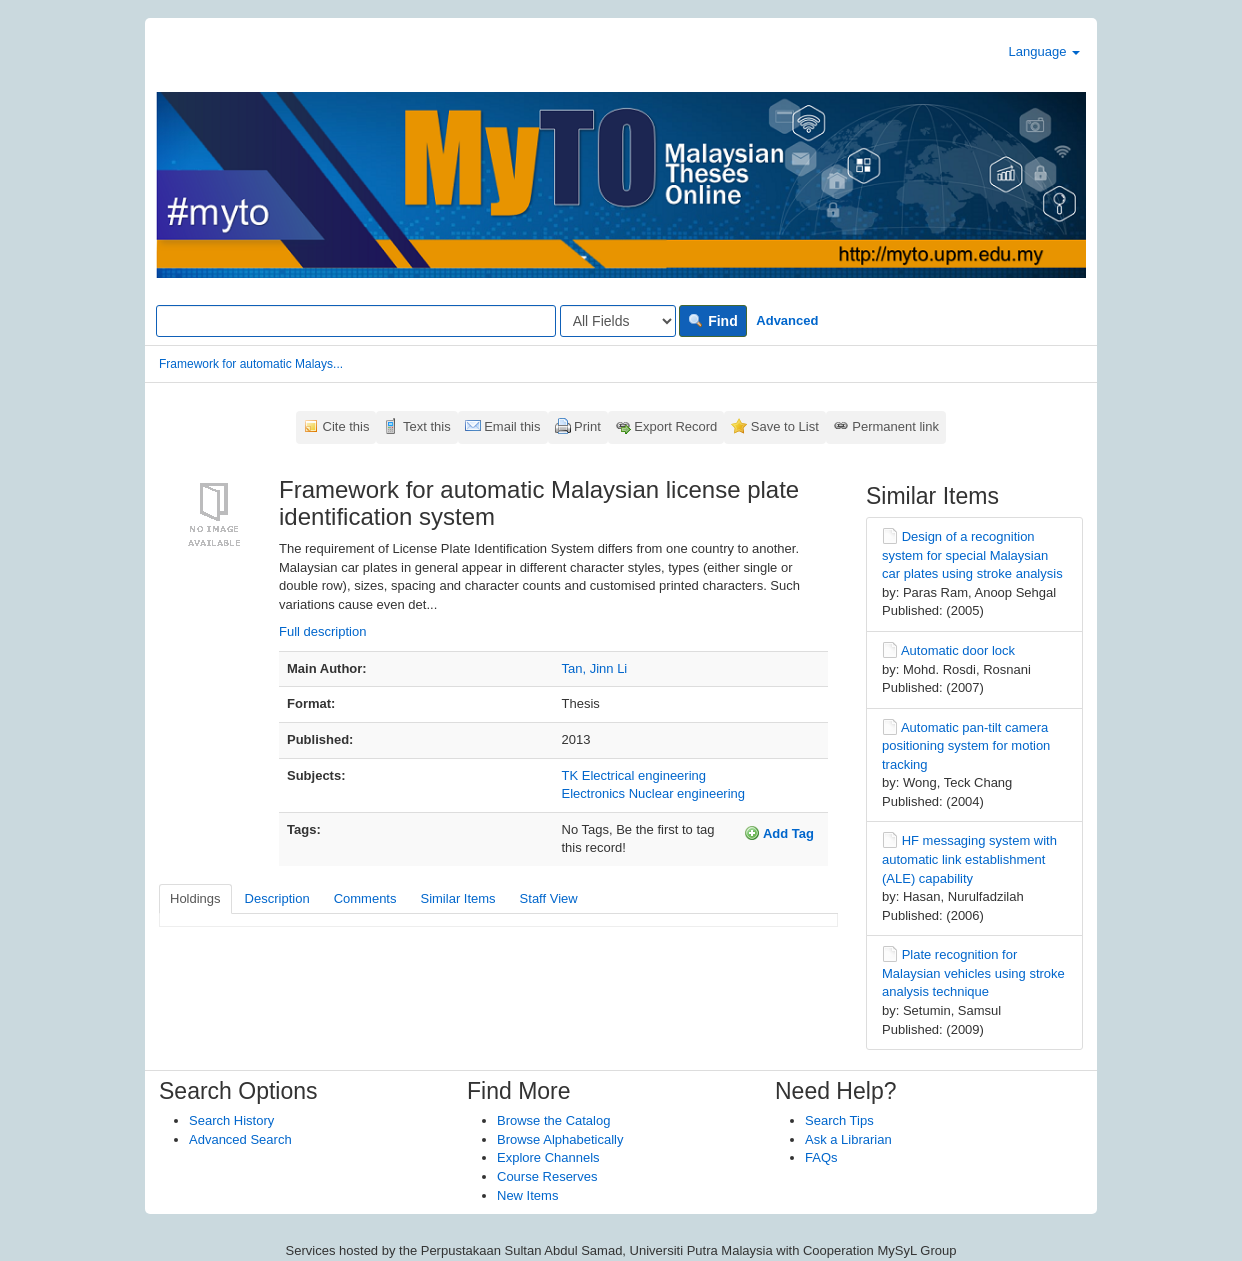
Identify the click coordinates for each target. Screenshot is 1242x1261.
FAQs (821, 1157)
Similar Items (457, 898)
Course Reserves (547, 1176)
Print (587, 426)
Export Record (675, 426)
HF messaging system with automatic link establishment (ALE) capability (969, 859)
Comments (365, 898)
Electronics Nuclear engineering (654, 793)
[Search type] (618, 321)
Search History (231, 1120)
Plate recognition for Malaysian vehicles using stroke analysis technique (973, 973)
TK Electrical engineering (634, 775)
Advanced (787, 320)
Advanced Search (240, 1139)
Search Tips (839, 1120)
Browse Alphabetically (560, 1139)
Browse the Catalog (553, 1120)
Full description (322, 631)
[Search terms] (356, 321)
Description (277, 898)
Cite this (346, 426)
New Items (527, 1195)
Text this (427, 426)
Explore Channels (548, 1157)
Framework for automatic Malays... (251, 364)
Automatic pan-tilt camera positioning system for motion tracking (966, 746)
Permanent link (895, 426)
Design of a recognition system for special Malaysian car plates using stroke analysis (972, 555)
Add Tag (779, 833)
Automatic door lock (958, 650)
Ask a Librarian (848, 1139)
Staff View (549, 898)
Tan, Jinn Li (595, 668)
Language (1044, 51)
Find (712, 321)
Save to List (785, 426)
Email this (512, 426)
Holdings (195, 898)
